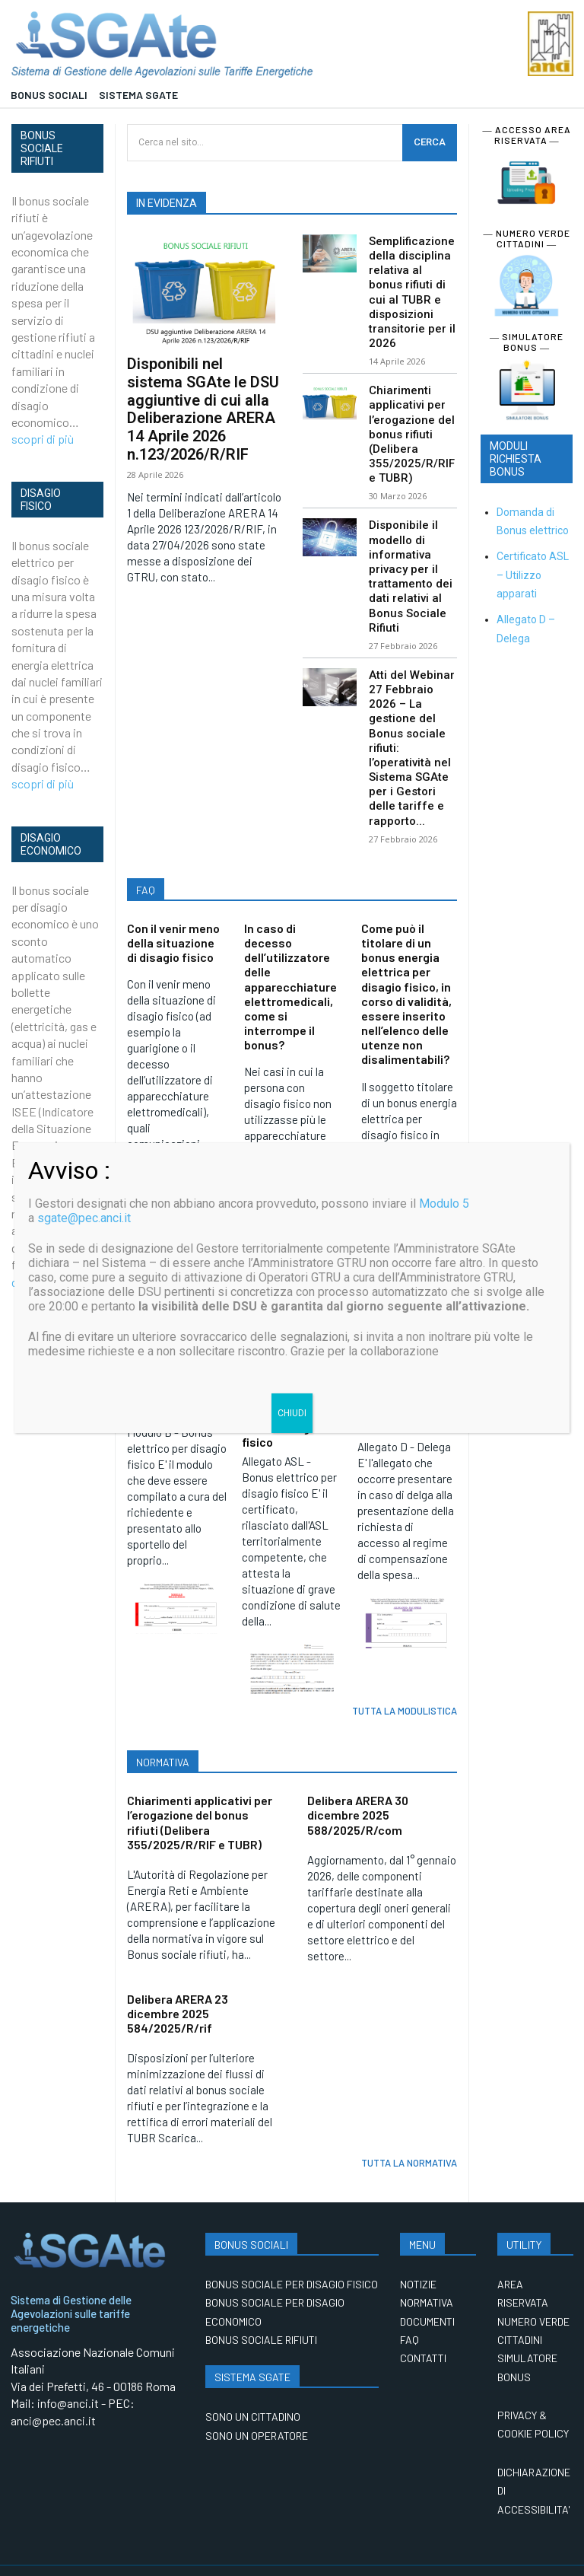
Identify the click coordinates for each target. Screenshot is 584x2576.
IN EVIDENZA (166, 203)
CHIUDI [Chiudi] (292, 1413)
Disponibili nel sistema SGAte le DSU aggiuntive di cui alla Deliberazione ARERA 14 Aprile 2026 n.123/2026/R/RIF (203, 406)
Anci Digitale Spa (106, 2553)
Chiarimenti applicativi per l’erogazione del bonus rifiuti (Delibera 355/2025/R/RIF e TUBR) (412, 425)
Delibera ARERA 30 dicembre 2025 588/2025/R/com (357, 1781)
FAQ (145, 859)
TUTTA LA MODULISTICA (404, 1677)
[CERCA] (429, 142)
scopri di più (42, 438)
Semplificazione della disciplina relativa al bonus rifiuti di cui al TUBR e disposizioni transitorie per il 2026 (412, 289)
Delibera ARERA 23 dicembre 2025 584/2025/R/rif (177, 1979)
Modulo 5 (444, 1203)
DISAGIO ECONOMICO (51, 844)
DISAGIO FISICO (41, 499)
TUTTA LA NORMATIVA (409, 2129)
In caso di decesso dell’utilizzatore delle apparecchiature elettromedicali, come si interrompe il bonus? (290, 956)
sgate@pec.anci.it (84, 1218)
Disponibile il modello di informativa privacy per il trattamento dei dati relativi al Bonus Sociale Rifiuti (410, 560)
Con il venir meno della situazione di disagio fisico (173, 912)
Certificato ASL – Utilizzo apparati (533, 575)
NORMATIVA (162, 1728)
